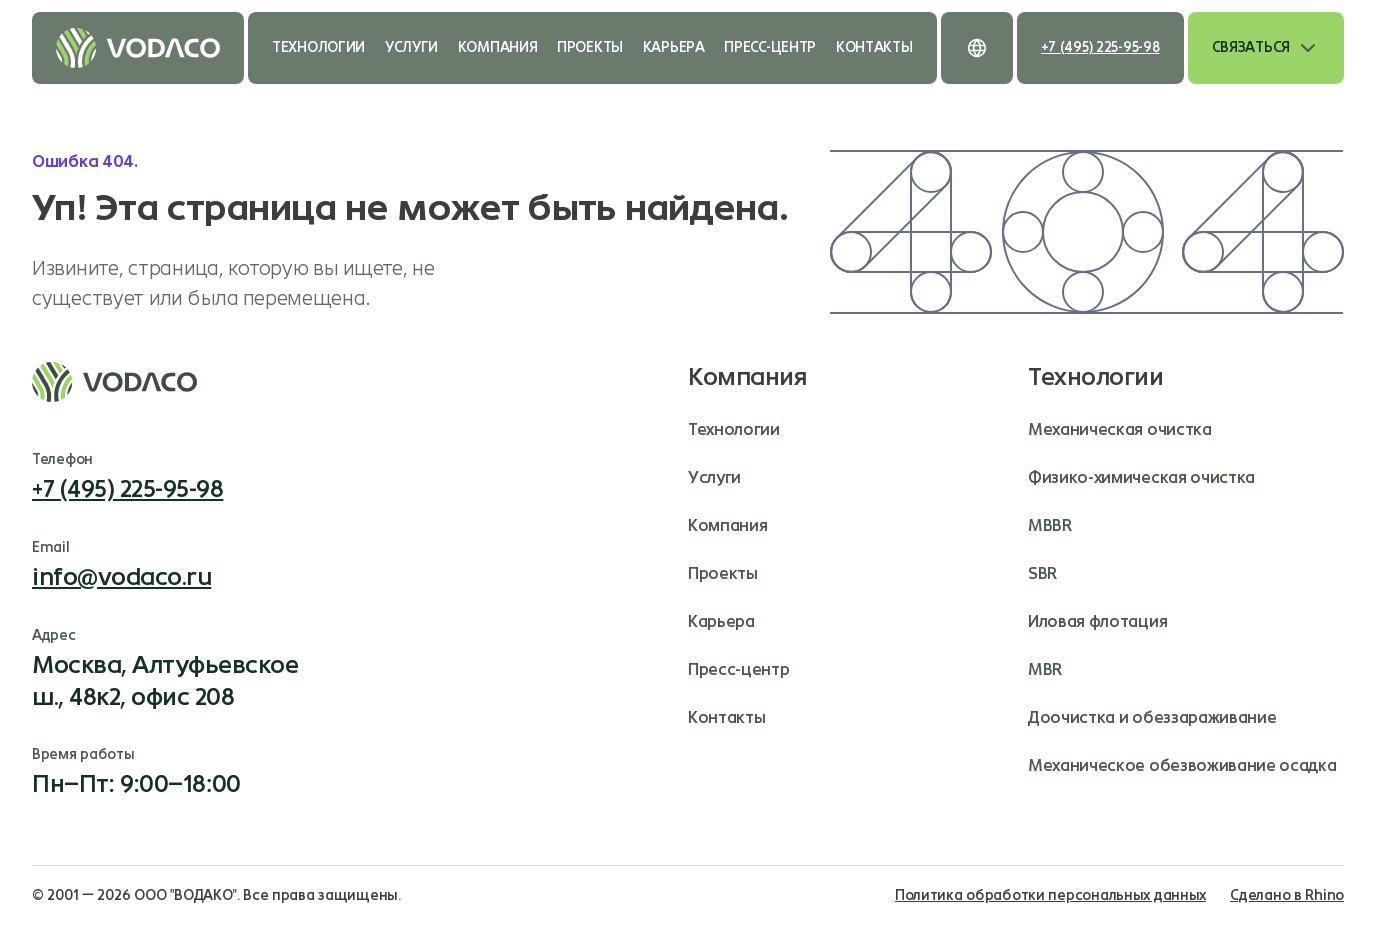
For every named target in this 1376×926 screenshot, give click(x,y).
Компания (498, 47)
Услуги (411, 47)
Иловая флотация (1097, 621)
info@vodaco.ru (121, 577)
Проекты (590, 47)
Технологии (318, 47)
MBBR (1050, 525)
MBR (1045, 669)
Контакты (874, 47)
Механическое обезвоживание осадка (1182, 765)
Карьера (674, 47)
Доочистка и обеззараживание (1152, 717)
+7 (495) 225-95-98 (1100, 47)
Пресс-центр (770, 47)
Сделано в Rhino (1287, 895)
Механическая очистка (1120, 429)
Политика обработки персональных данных (1050, 895)
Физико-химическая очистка (1141, 477)
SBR (1042, 573)
